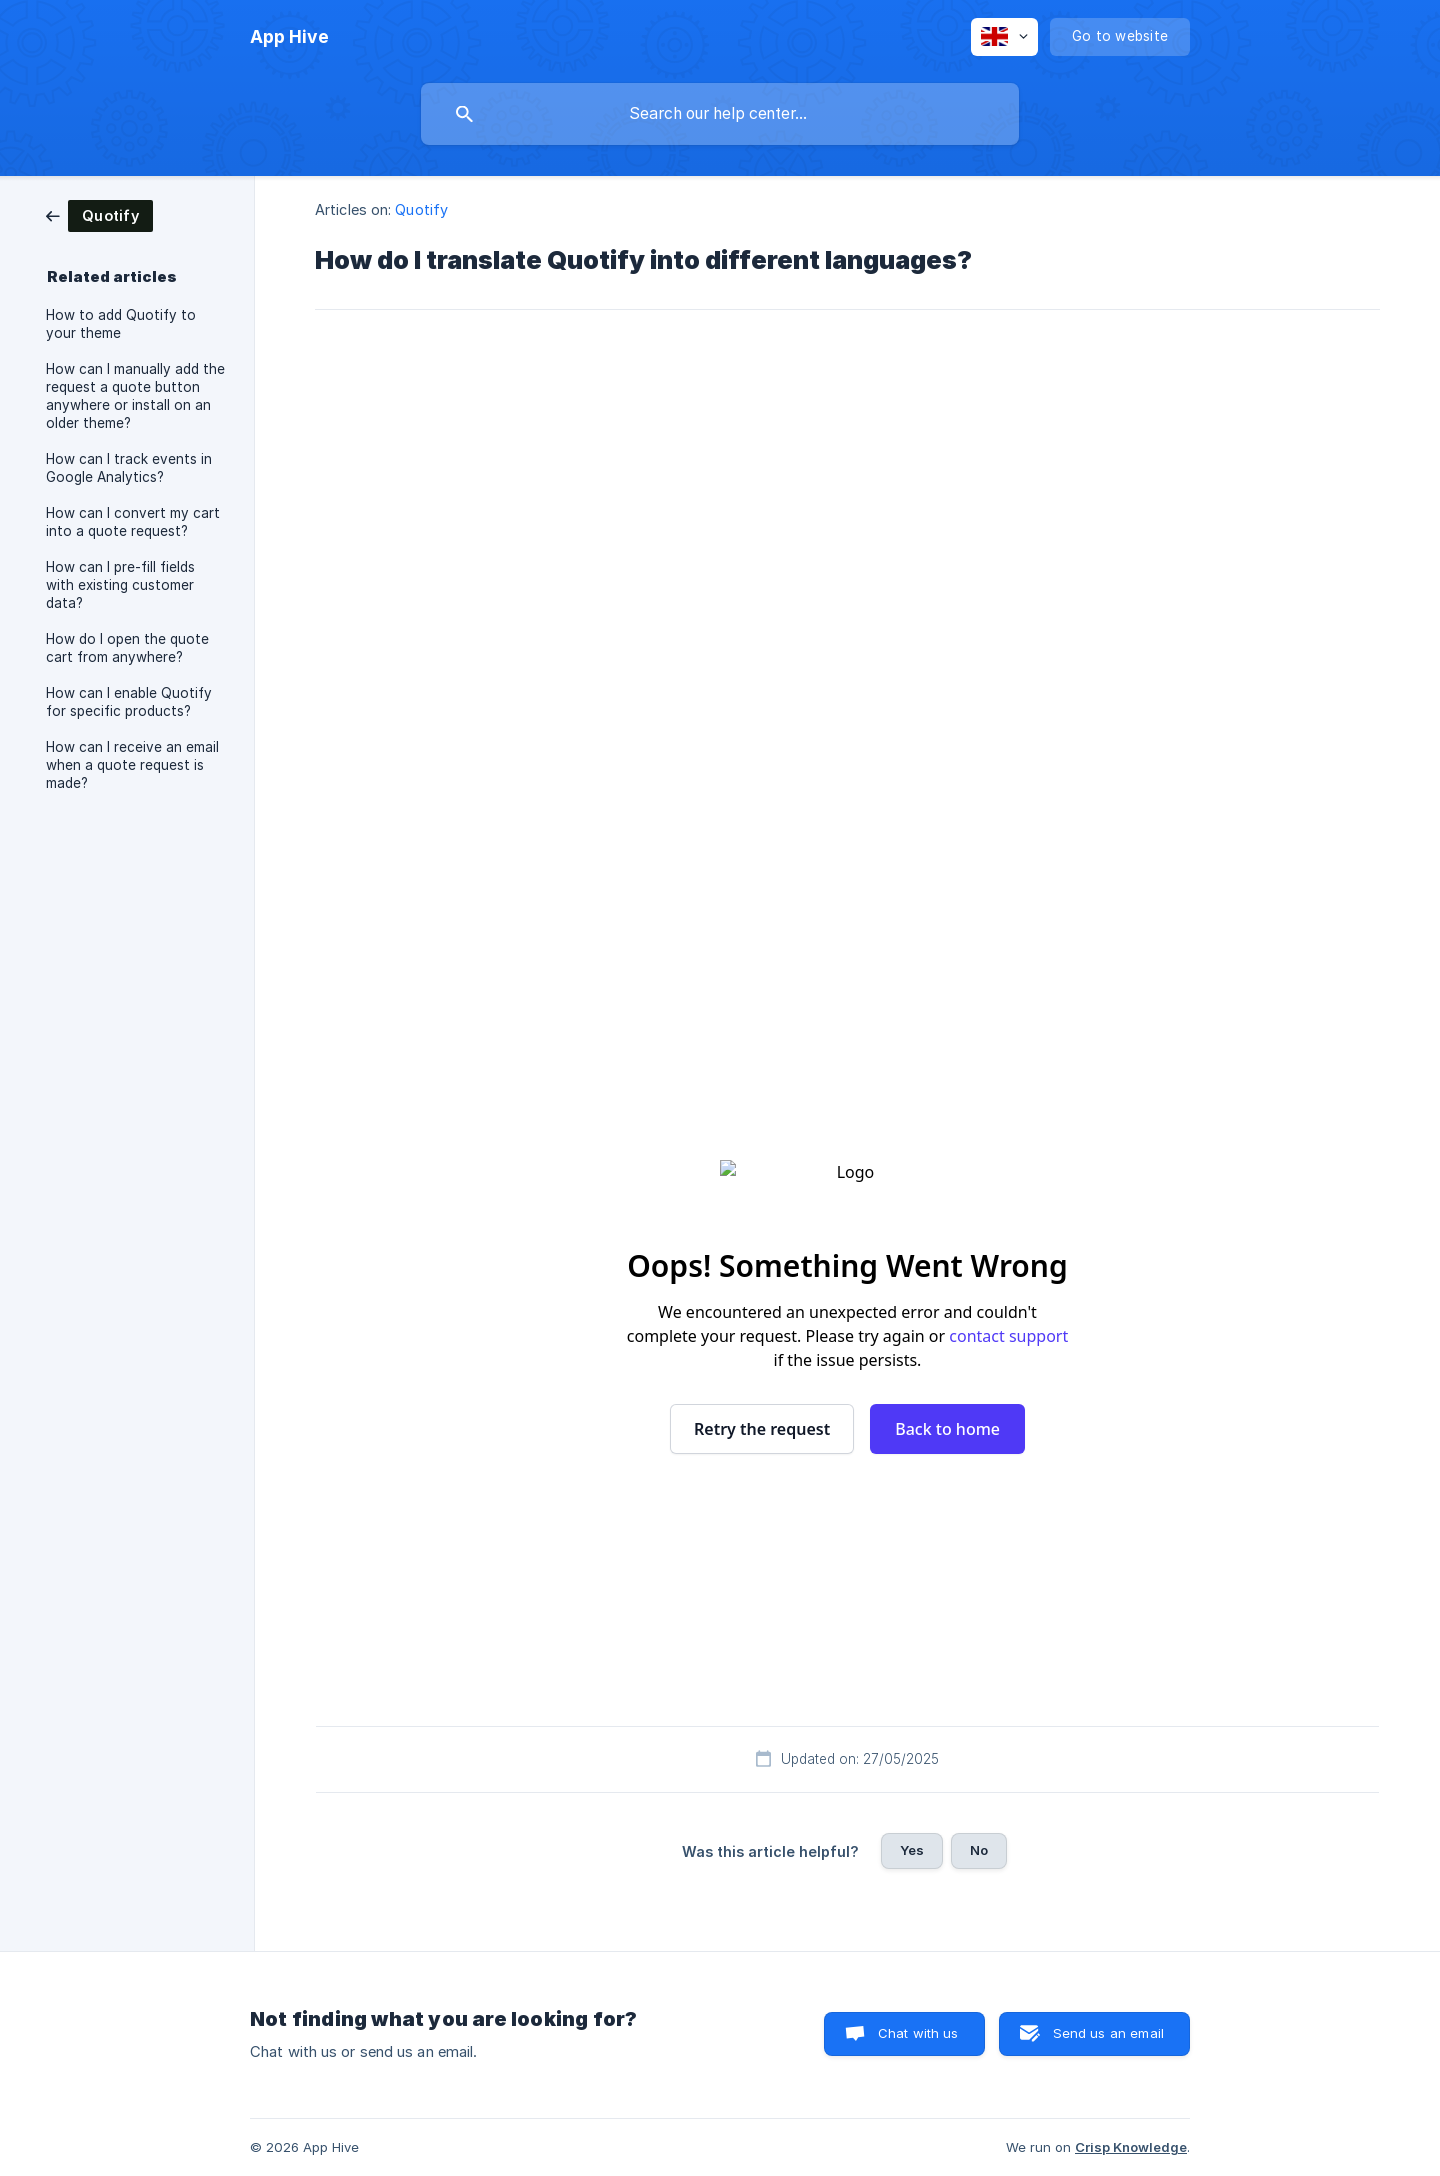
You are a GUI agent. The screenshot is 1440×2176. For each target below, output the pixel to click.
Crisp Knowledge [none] (1131, 2147)
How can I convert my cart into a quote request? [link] (133, 522)
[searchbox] (720, 114)
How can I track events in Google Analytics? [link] (129, 468)
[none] (289, 37)
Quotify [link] (421, 209)
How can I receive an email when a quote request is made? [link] (132, 765)
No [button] (979, 1850)
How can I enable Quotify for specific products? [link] (129, 702)
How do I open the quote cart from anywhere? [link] (127, 648)
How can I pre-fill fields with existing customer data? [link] (120, 585)
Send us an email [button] (1108, 2033)
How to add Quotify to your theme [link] (121, 324)
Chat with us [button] (918, 2033)
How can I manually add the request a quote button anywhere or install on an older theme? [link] (135, 396)
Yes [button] (912, 1850)
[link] (99, 214)
